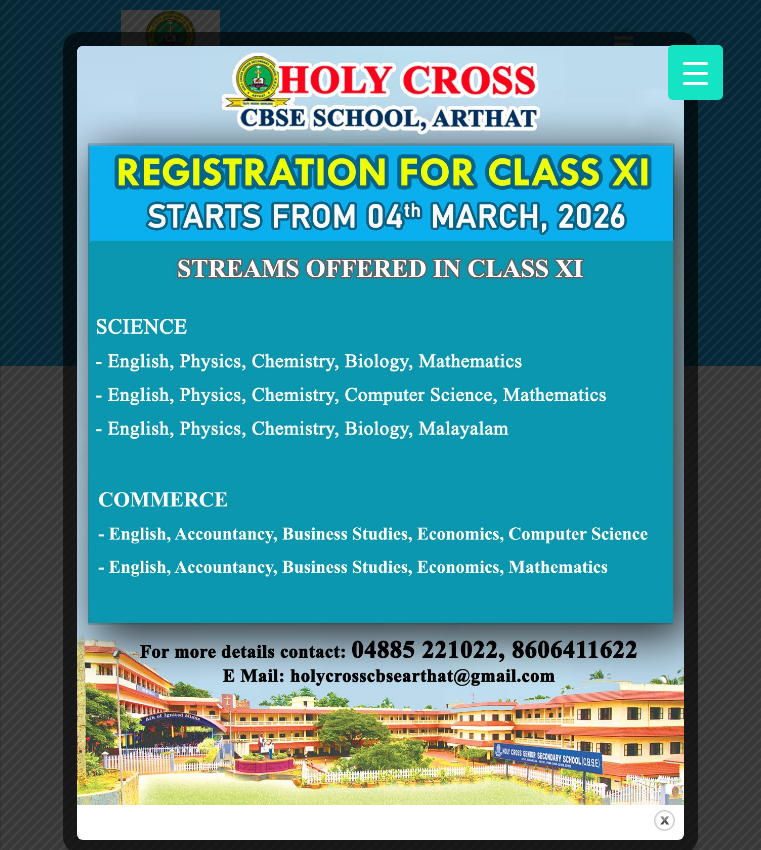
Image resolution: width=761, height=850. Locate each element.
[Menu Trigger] (695, 72)
